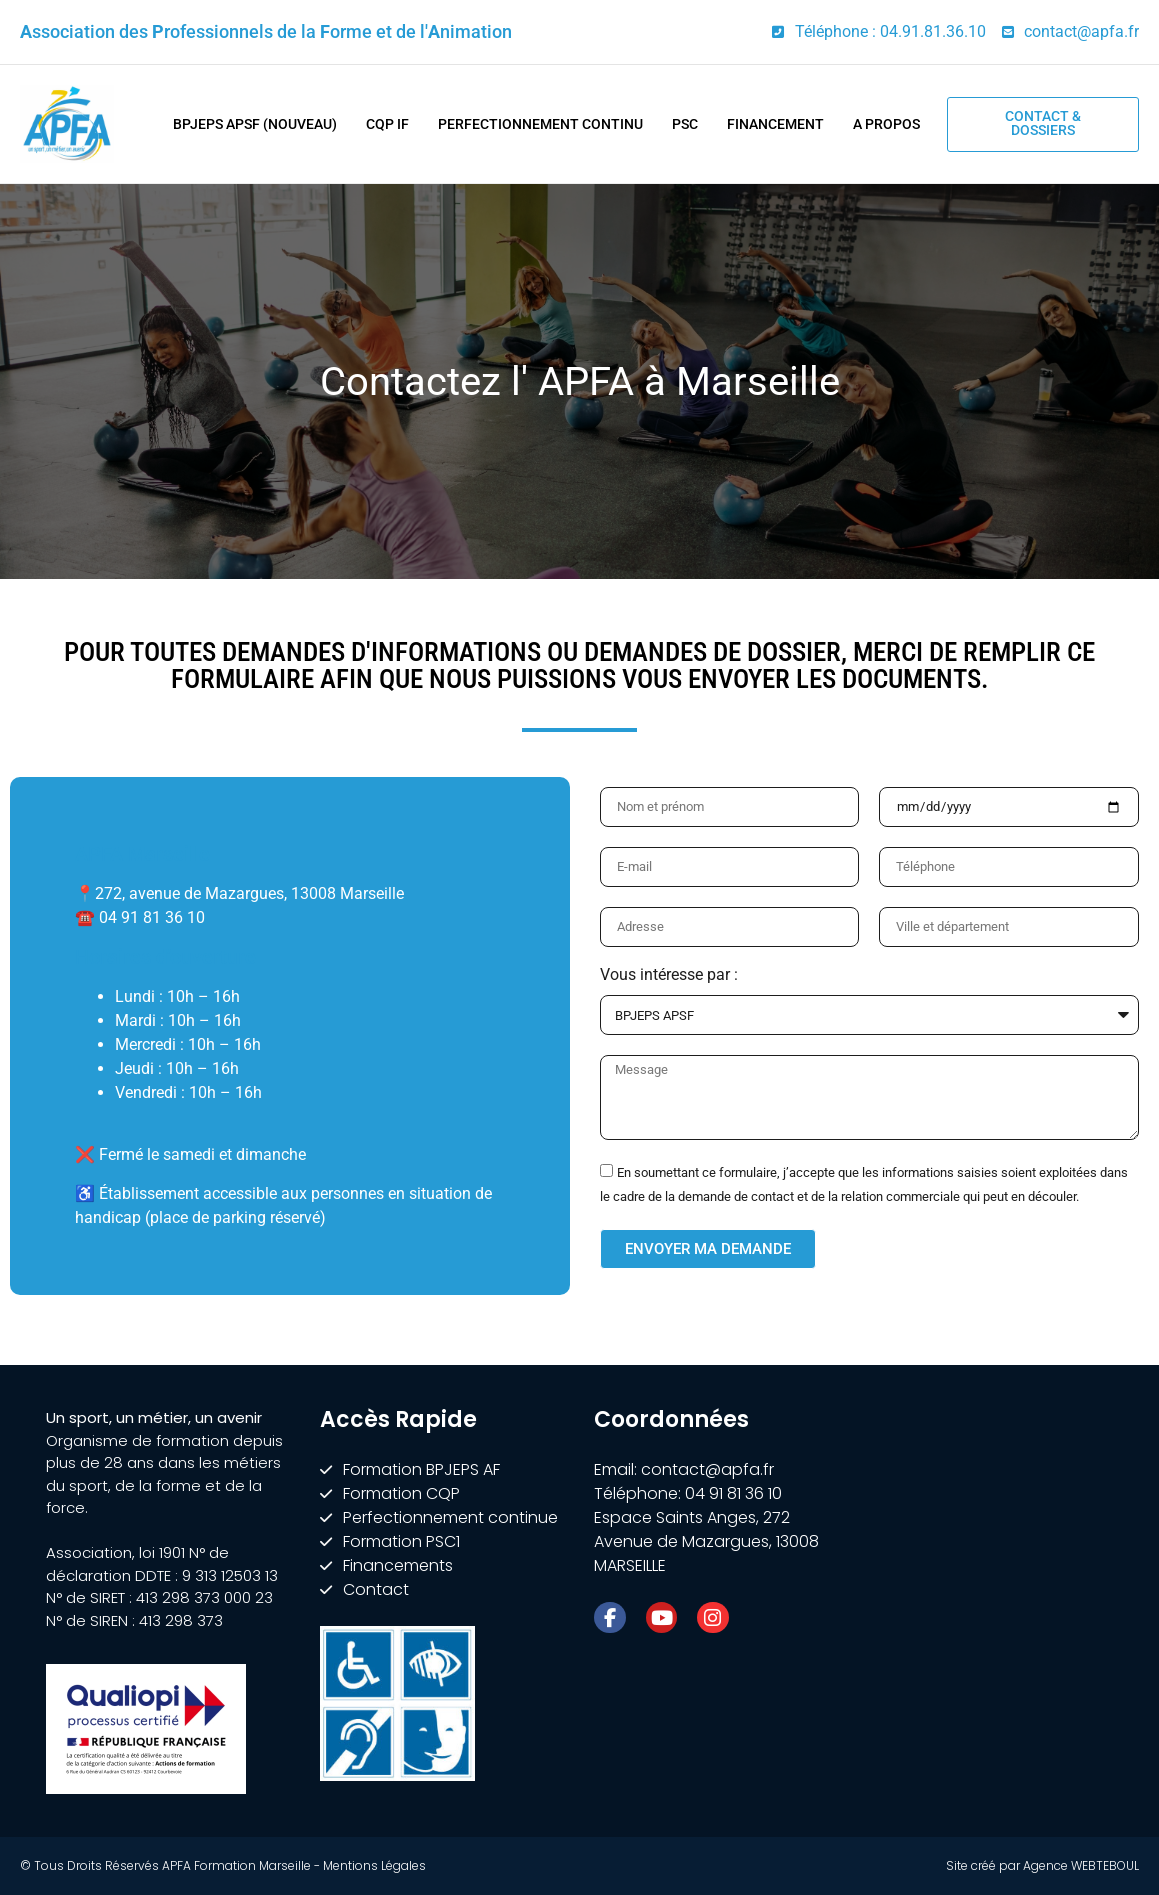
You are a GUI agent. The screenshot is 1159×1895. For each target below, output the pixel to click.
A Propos (886, 124)
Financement (775, 124)
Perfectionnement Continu (540, 124)
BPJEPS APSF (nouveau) (255, 124)
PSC (685, 124)
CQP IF (387, 124)
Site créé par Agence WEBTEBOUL (1042, 1865)
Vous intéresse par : (669, 975)
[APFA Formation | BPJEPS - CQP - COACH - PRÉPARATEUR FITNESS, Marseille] (991, 1557)
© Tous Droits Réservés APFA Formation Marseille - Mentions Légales (223, 1865)
